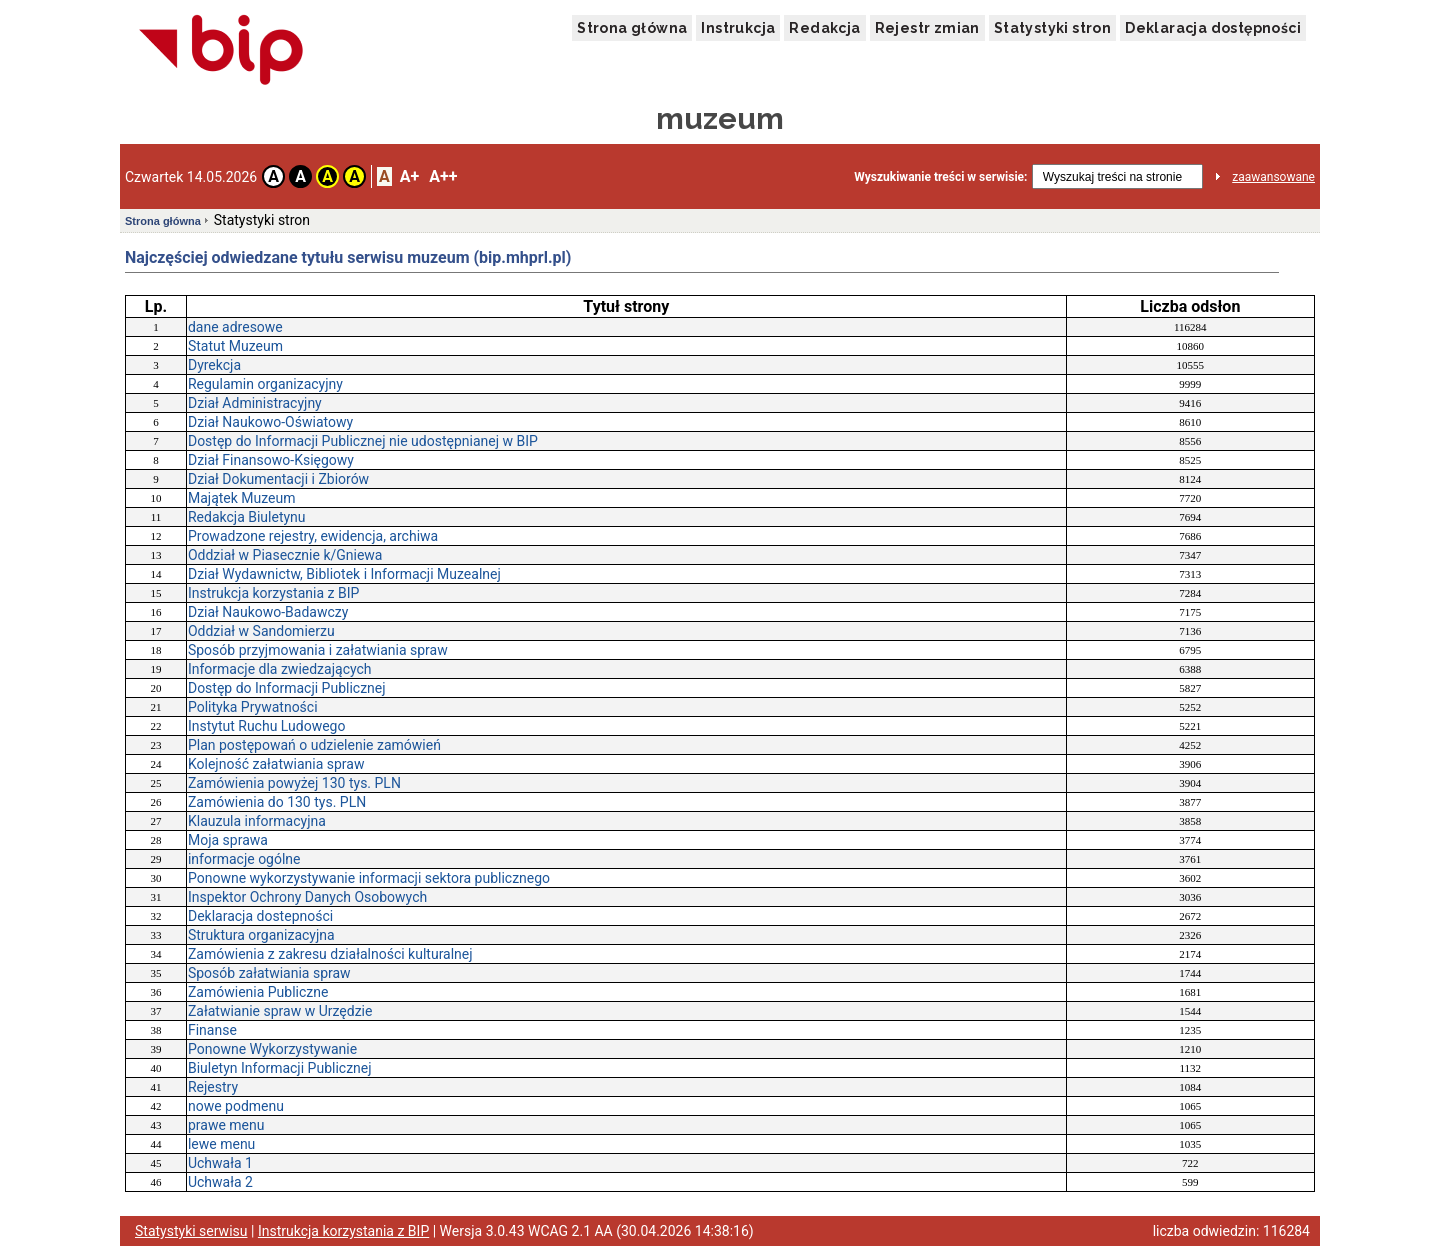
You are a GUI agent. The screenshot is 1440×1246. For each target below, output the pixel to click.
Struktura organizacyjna (261, 935)
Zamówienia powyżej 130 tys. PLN (294, 783)
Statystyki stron (1052, 28)
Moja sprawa (228, 840)
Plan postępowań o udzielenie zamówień (314, 745)
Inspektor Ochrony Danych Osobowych (307, 897)
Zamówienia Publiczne (258, 992)
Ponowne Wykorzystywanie (272, 1049)
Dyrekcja (214, 365)
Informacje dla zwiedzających (280, 669)
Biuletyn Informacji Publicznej (280, 1068)
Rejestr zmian (927, 28)
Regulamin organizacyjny (265, 384)
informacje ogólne (244, 859)
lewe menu (221, 1144)
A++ (443, 176)
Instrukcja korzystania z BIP (273, 593)
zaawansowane (1273, 177)
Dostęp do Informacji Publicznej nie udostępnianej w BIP (363, 441)
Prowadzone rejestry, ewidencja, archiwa (313, 536)
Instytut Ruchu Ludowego (267, 726)
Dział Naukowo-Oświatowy (270, 422)
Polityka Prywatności (253, 707)
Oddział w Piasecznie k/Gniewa (285, 555)
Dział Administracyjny (255, 403)
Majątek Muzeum (242, 498)
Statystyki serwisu (191, 1231)
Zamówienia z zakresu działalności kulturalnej (330, 954)
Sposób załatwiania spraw (269, 973)
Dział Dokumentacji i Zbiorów (278, 479)
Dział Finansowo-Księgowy (271, 460)
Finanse (212, 1030)
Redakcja (824, 28)
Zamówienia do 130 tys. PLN (277, 802)
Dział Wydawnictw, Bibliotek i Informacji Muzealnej (344, 574)
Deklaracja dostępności (1213, 28)
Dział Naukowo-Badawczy (268, 612)
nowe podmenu (236, 1106)
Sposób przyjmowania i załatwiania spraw (318, 650)
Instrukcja (738, 28)
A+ (409, 176)
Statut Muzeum (235, 346)
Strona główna (632, 28)
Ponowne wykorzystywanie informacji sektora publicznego (369, 878)
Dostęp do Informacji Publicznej (287, 688)
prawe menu (226, 1125)
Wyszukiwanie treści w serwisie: (940, 177)
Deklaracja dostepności (260, 916)
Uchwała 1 (220, 1163)
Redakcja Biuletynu (247, 517)
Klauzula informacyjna (257, 821)
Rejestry (213, 1087)
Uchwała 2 (220, 1182)
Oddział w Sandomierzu (261, 631)
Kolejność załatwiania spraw (276, 764)
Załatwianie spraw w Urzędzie (280, 1011)
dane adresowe (235, 327)
